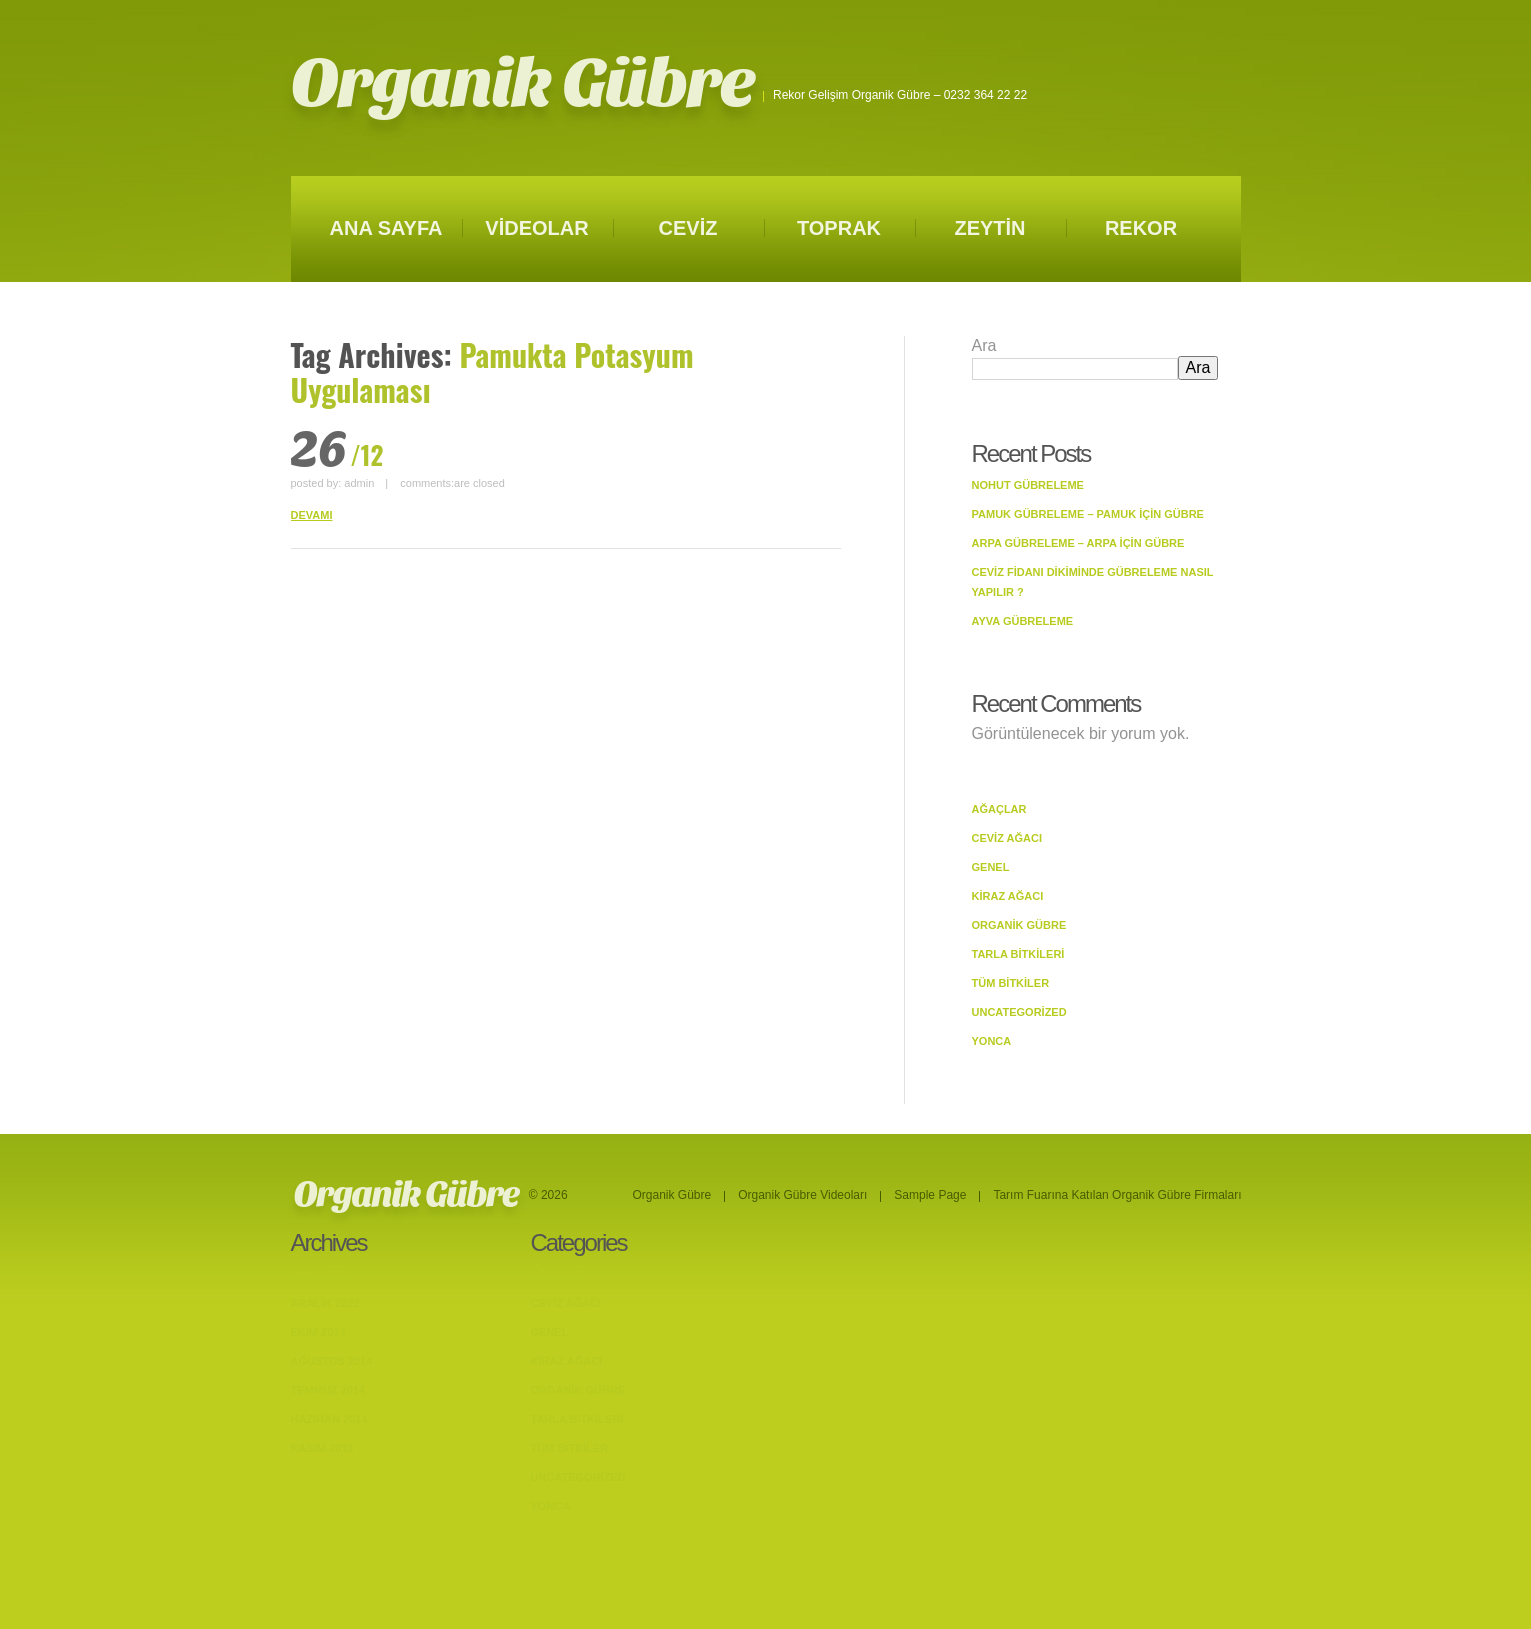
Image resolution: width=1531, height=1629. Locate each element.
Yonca (992, 1041)
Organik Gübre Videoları (802, 1195)
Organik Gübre (522, 83)
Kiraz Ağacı (1008, 896)
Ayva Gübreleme (1023, 621)
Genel (991, 867)
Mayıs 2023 (321, 1274)
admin (359, 483)
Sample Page (930, 1195)
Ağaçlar (999, 809)
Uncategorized (1019, 1012)
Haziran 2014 (329, 1419)
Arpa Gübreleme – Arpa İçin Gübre (1078, 543)
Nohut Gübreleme (1028, 485)
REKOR (1141, 228)
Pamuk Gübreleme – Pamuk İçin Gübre (1088, 514)
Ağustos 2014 (332, 1361)
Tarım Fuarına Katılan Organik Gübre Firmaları (1117, 1195)
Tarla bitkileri (1018, 954)
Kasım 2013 (322, 1448)
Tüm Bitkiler (1011, 983)
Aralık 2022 (325, 1303)
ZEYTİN (989, 228)
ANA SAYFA (386, 228)
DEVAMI (312, 515)
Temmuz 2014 (328, 1390)
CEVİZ (688, 228)
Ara (984, 345)
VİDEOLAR (536, 228)
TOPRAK (839, 228)
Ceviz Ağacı (1007, 838)
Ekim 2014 (318, 1332)
